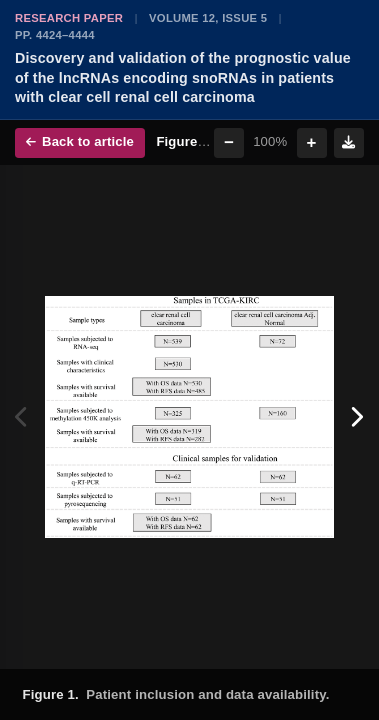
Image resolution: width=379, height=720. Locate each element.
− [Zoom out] (229, 142)
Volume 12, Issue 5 (208, 18)
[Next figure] (356, 416)
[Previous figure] (22, 416)
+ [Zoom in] (312, 142)
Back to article (80, 141)
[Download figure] (349, 143)
